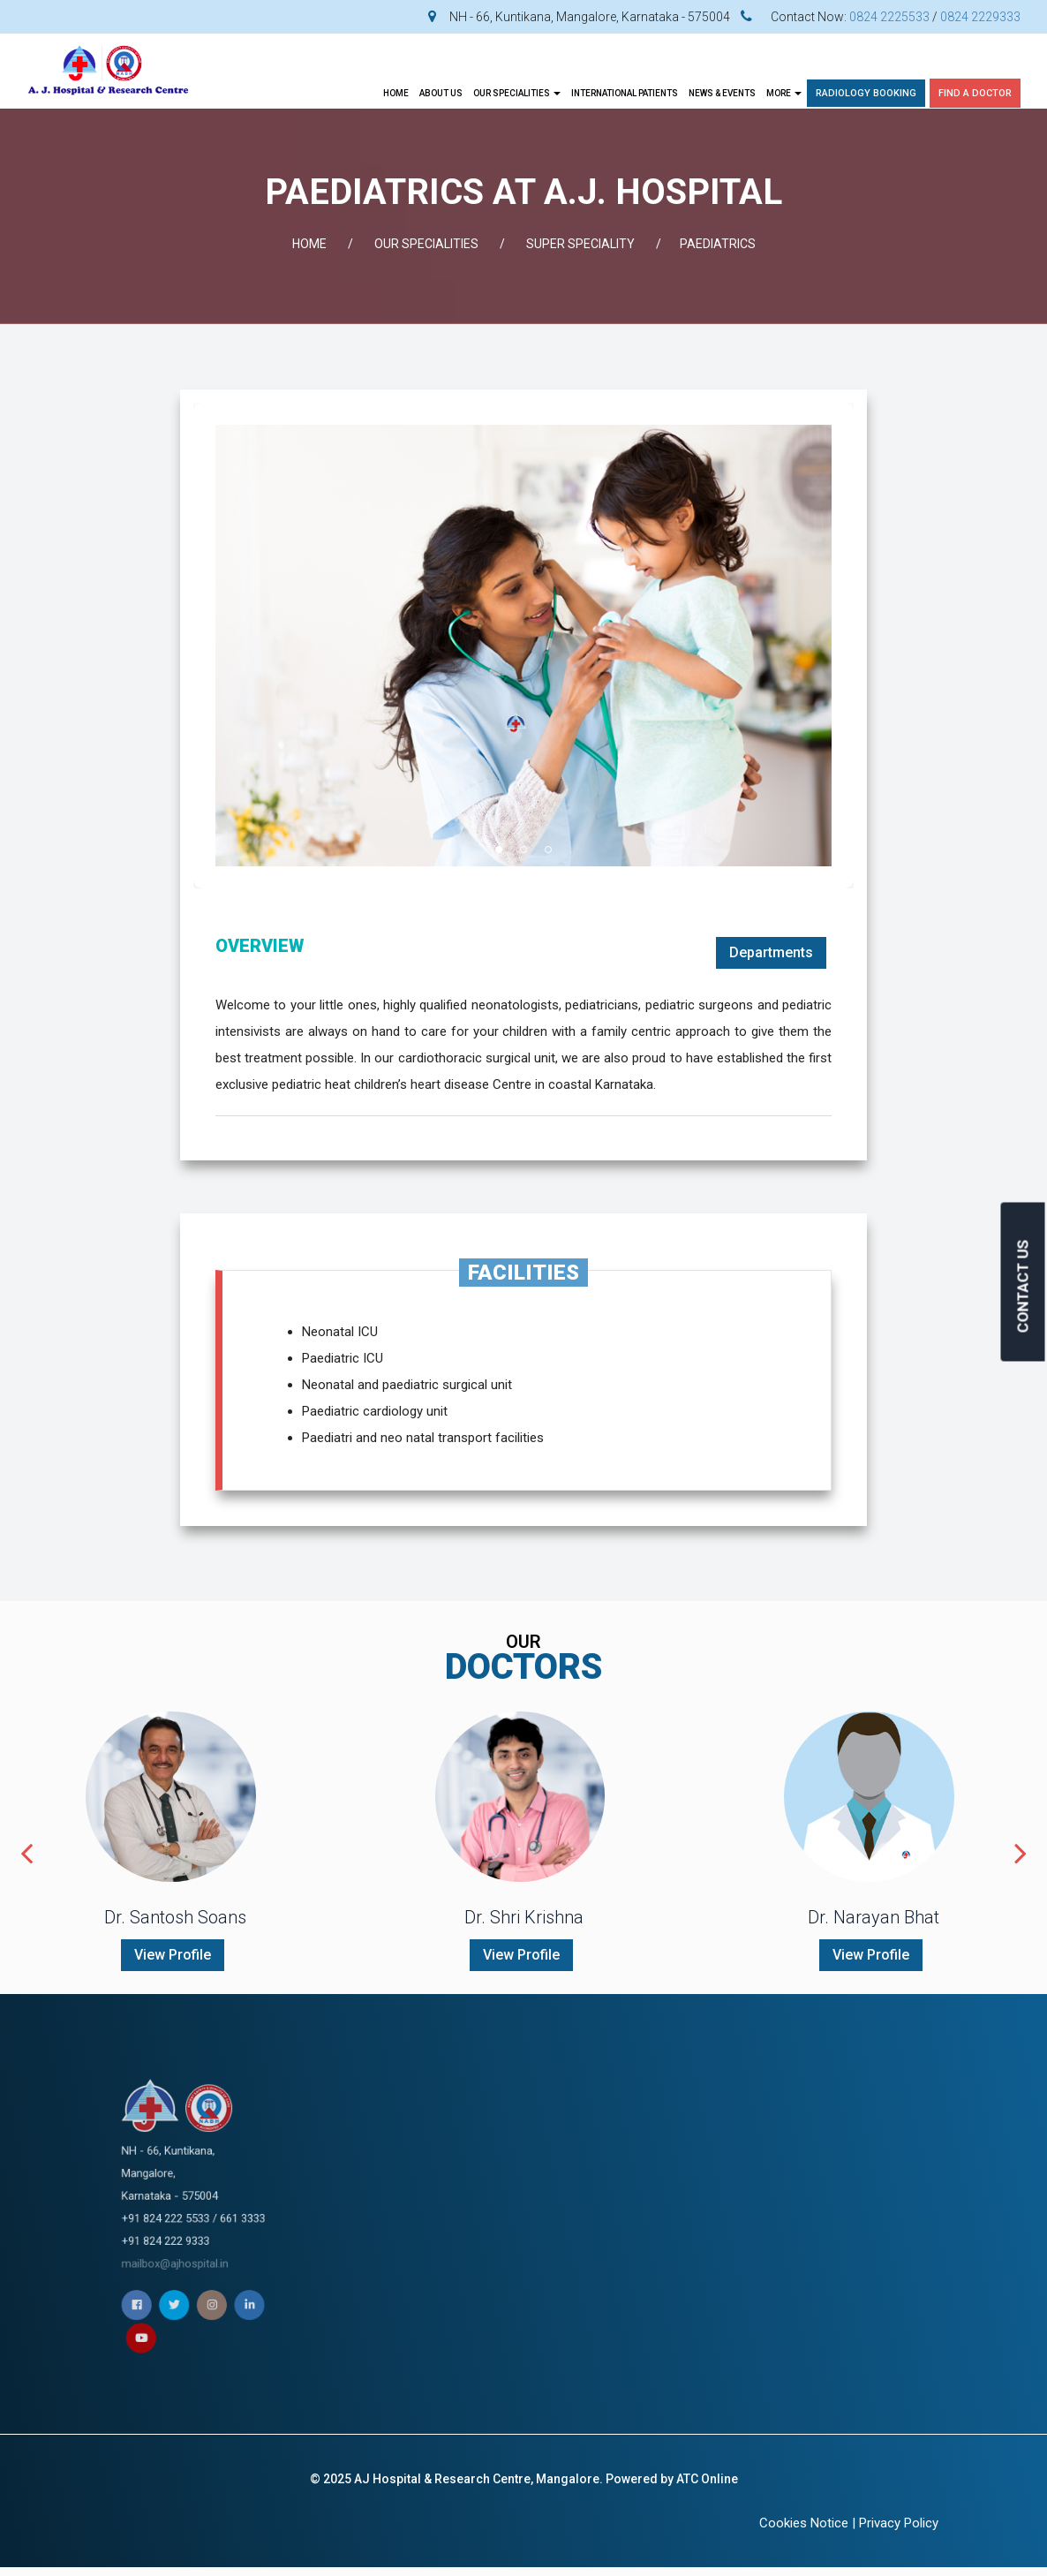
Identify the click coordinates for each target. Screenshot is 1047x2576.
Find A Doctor (975, 93)
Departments (771, 952)
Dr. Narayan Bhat (873, 1917)
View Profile (172, 1954)
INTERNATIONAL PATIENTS (624, 93)
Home (396, 93)
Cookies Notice (803, 2523)
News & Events (722, 93)
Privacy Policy (898, 2523)
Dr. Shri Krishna (524, 1917)
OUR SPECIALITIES (517, 93)
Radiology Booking (866, 93)
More (784, 93)
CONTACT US (1023, 1286)
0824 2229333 (980, 17)
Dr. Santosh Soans (175, 1917)
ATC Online (707, 2479)
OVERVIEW (259, 945)
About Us (441, 93)
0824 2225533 (889, 17)
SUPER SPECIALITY (580, 244)
